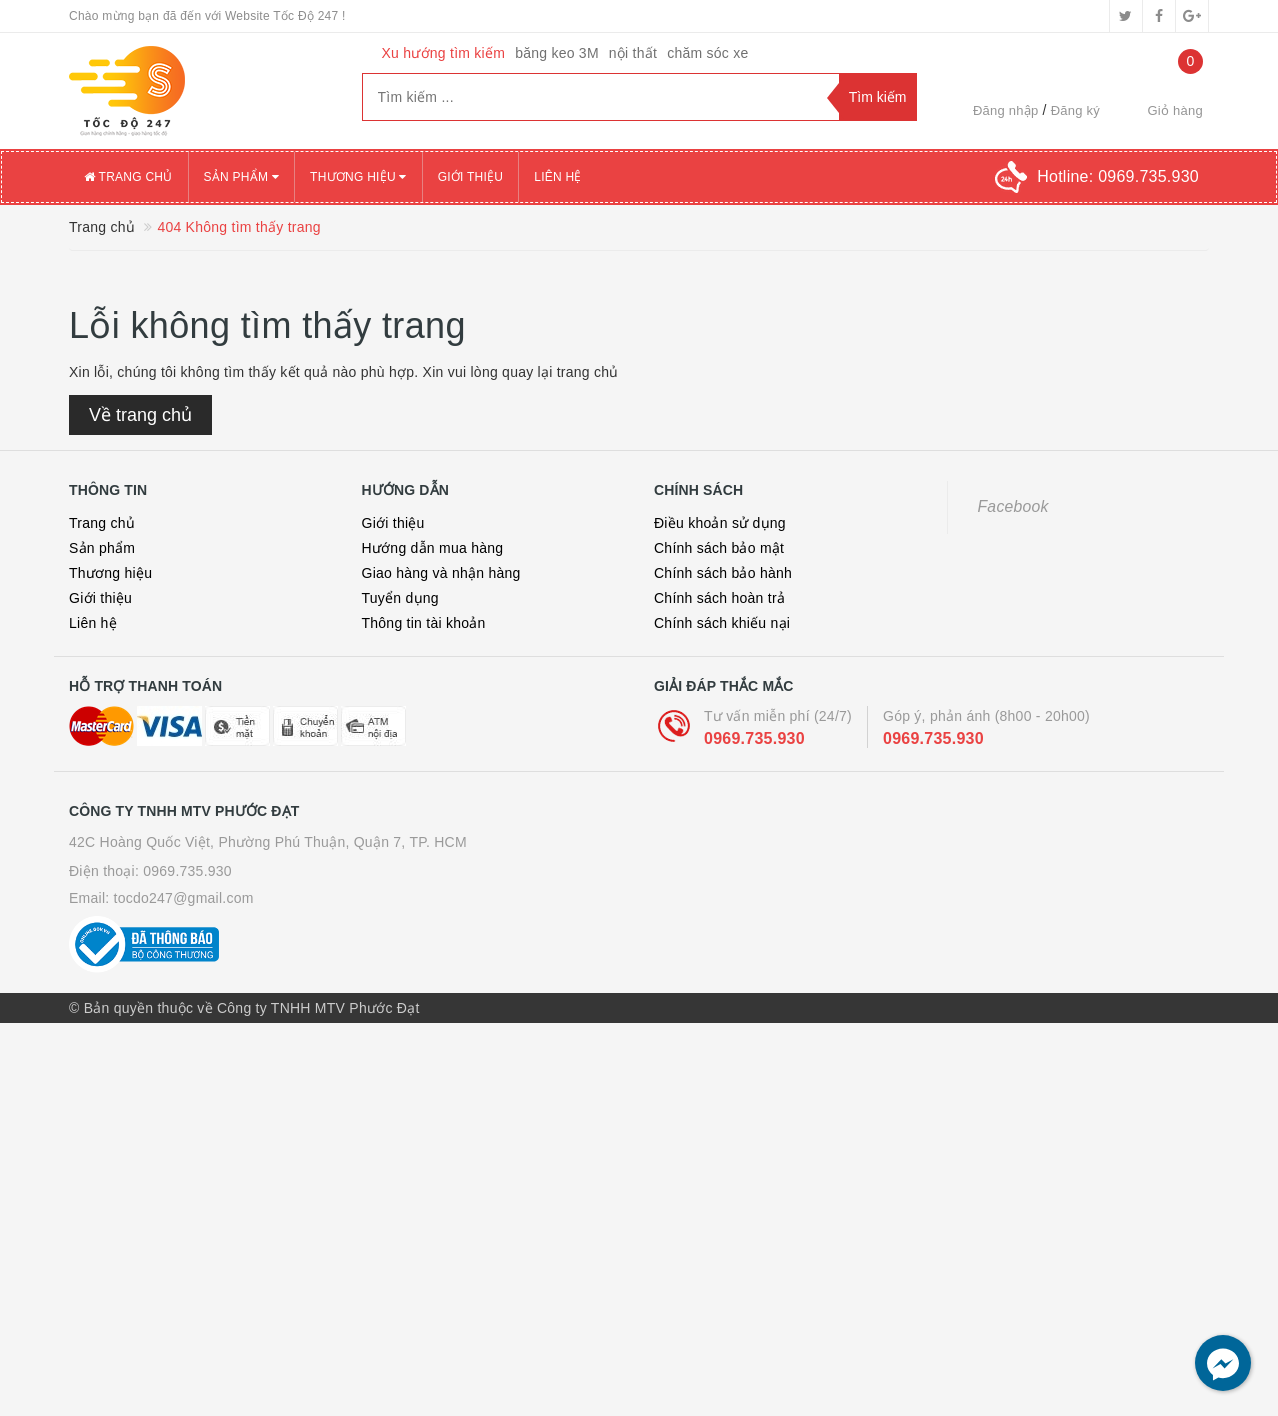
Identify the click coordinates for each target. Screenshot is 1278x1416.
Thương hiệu (358, 177)
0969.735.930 (754, 738)
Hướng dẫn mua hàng (433, 548)
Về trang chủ (140, 415)
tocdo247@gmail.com (184, 898)
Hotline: (1118, 176)
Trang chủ (128, 177)
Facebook (1013, 506)
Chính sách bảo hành (723, 573)
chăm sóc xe (707, 53)
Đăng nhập (1006, 110)
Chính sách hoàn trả (719, 598)
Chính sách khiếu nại (722, 623)
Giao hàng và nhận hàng (441, 573)
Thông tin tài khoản (424, 623)
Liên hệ (557, 177)
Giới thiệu (471, 177)
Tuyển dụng (400, 598)
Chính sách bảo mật (719, 548)
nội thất (633, 53)
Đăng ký (1075, 110)
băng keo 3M (557, 53)
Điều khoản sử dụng (720, 523)
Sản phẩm (242, 177)
